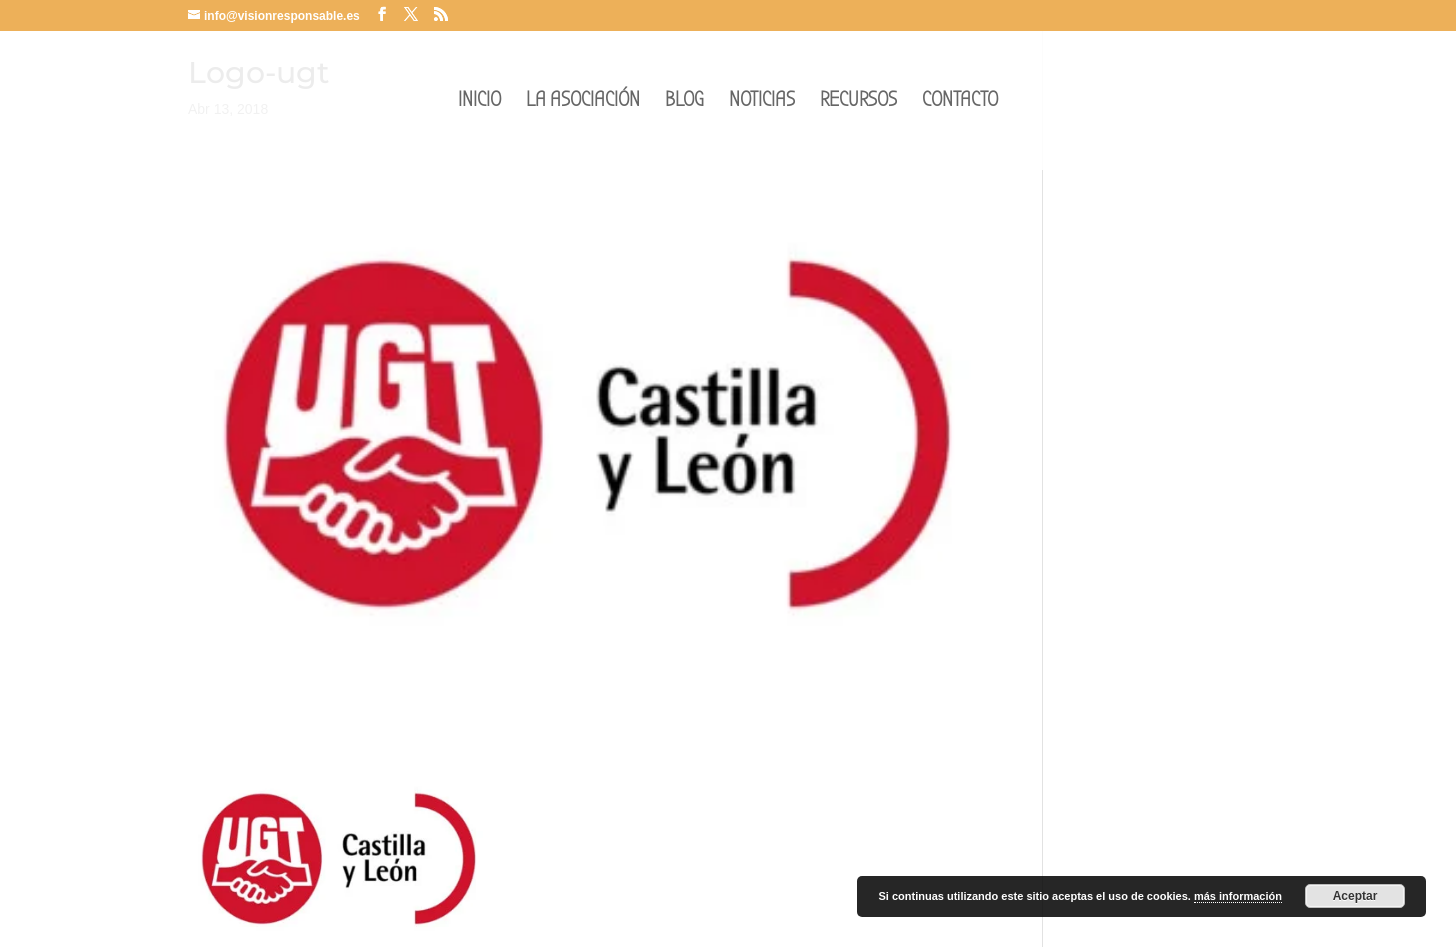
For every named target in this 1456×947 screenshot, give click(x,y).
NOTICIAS (762, 102)
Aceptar (1355, 896)
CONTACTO (960, 102)
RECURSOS (858, 102)
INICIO (479, 102)
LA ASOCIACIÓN (583, 102)
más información (1238, 896)
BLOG (684, 102)
